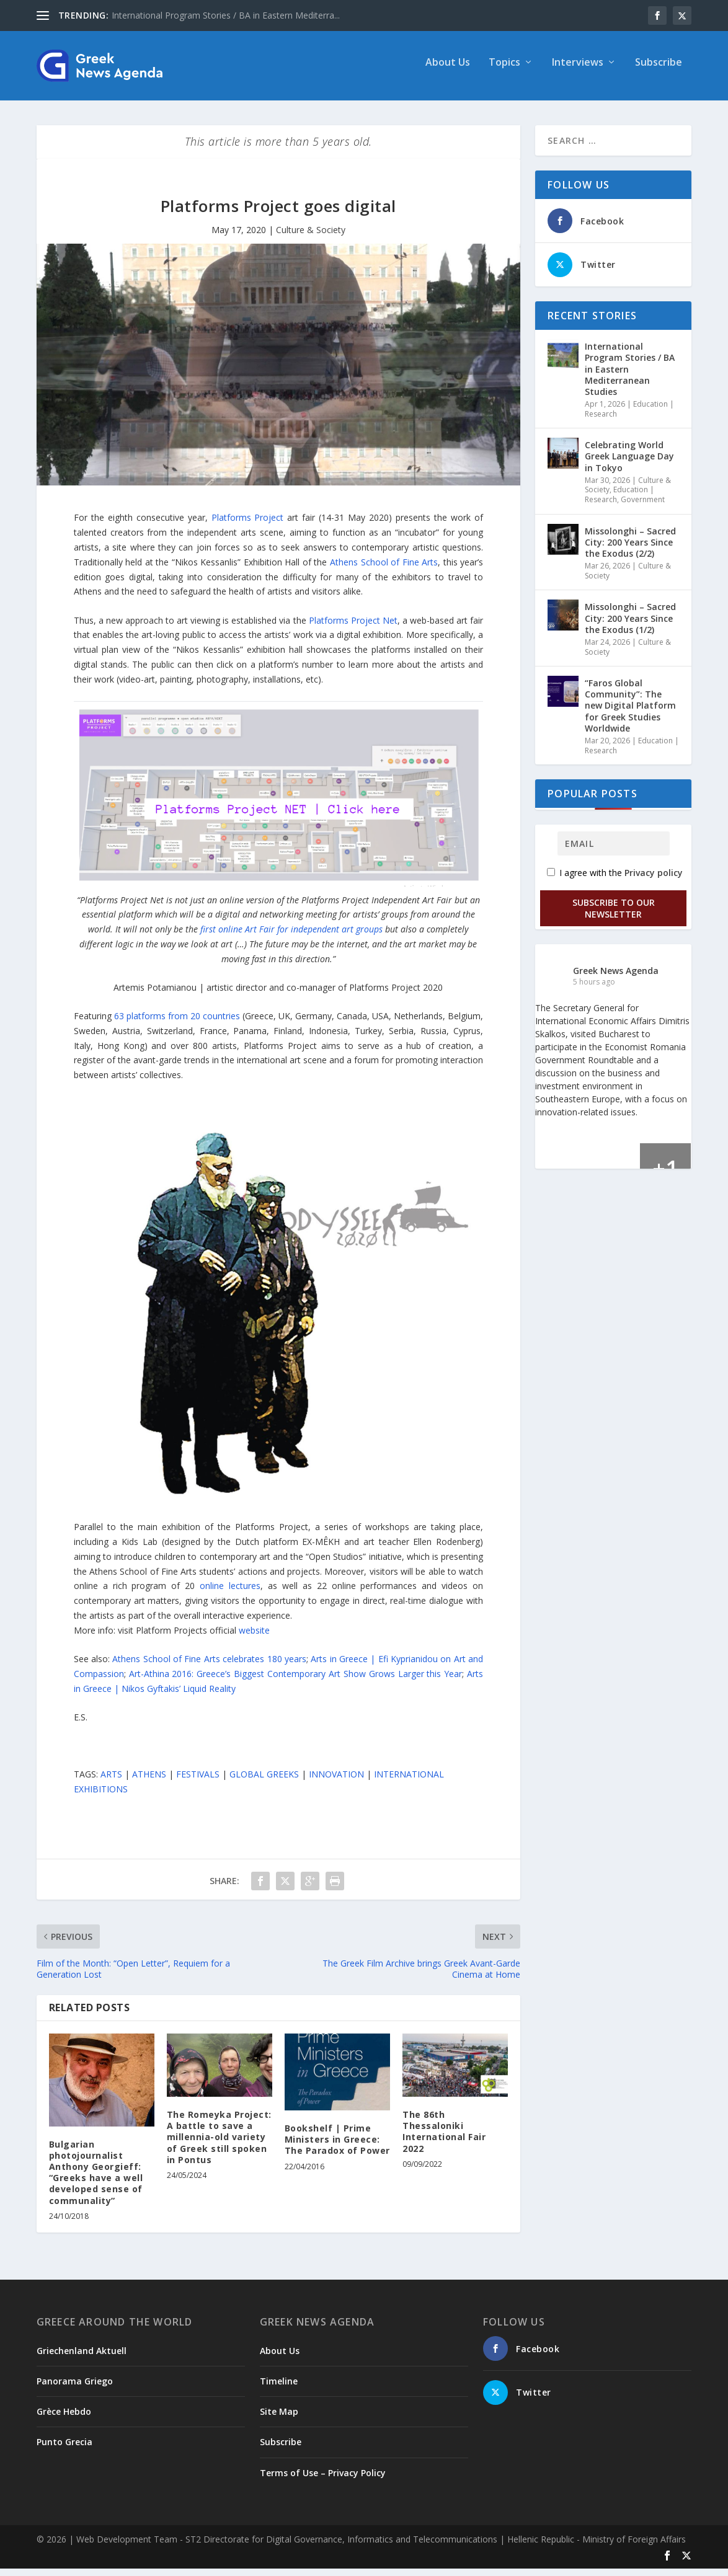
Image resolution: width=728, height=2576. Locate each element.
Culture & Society (310, 237)
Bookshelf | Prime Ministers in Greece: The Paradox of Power (337, 2147)
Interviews (577, 70)
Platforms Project (247, 525)
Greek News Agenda (616, 977)
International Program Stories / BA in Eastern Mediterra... (226, 15)
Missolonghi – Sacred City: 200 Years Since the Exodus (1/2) (630, 625)
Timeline (279, 2388)
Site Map (279, 2419)
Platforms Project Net (353, 627)
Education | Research (619, 502)
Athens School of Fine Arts (384, 569)
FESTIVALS (198, 1781)
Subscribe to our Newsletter (613, 915)
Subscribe (658, 70)
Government (643, 507)
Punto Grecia (64, 2449)
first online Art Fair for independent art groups (291, 936)
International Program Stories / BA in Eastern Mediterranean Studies (630, 376)
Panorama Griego (75, 2388)
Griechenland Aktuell (82, 2358)
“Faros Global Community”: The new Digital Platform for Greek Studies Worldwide (630, 712)
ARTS (111, 1781)
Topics (504, 70)
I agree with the (615, 880)
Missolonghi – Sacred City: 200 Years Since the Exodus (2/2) (630, 549)
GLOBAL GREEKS (264, 1781)
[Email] (613, 851)
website (254, 1638)
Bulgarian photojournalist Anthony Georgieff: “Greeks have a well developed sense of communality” (96, 2180)
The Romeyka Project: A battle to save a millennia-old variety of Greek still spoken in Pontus (219, 2144)
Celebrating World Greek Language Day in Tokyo (629, 463)
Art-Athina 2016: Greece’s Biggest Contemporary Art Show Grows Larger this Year (296, 1681)
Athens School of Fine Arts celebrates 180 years (209, 1666)
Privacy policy (653, 880)
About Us (447, 70)
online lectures (230, 1593)
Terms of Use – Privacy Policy (323, 2479)
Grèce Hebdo (64, 2419)
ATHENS (149, 1781)
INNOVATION (336, 1781)
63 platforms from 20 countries (177, 1023)
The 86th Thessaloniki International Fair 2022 (444, 2139)
